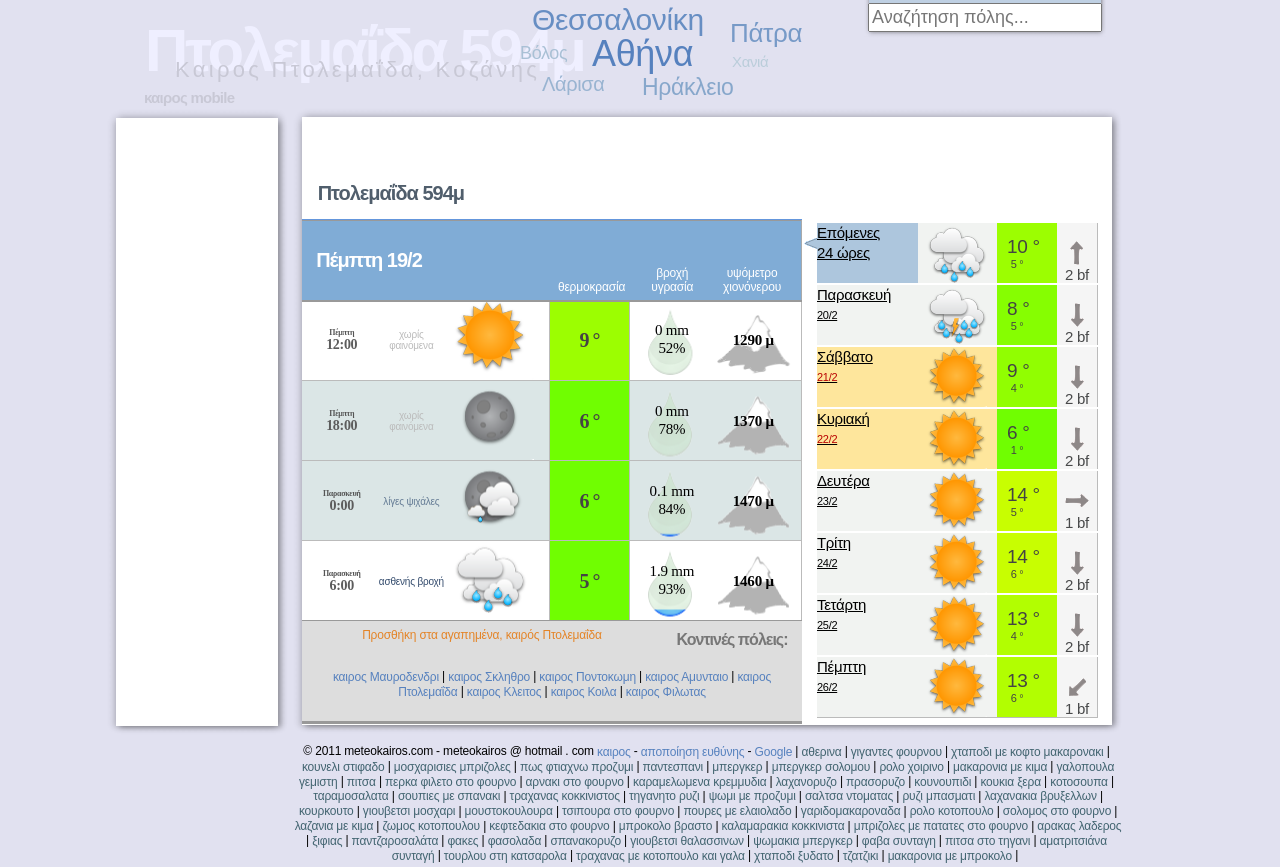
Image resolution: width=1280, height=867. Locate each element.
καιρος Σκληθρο (489, 677)
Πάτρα (766, 33)
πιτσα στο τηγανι (987, 841)
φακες (462, 841)
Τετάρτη (841, 615)
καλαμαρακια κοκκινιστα (783, 826)
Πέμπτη (841, 677)
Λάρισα (573, 84)
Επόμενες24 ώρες (848, 242)
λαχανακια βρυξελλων (1040, 796)
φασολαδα (515, 841)
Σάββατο (845, 367)
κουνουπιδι (942, 782)
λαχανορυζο (806, 782)
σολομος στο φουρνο (1057, 811)
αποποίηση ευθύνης (693, 752)
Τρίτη (834, 553)
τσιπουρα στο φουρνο (618, 811)
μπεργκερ (737, 767)
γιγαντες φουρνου (896, 752)
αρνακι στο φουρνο (575, 782)
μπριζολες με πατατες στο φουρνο (941, 826)
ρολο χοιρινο (911, 767)
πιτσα (361, 782)
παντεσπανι (673, 767)
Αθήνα (642, 53)
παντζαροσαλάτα (395, 841)
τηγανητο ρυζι (664, 796)
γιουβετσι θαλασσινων (687, 841)
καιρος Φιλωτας (666, 692)
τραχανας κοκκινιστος (565, 796)
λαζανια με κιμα (334, 826)
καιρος (614, 752)
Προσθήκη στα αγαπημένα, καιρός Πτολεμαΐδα (482, 635)
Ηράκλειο (687, 87)
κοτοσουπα (1079, 782)
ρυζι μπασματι (938, 796)
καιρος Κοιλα (584, 692)
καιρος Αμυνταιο (686, 677)
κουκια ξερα (1010, 782)
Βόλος (543, 53)
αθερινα (821, 752)
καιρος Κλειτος (504, 692)
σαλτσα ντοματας (849, 796)
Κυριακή (843, 429)
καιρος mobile (189, 97)
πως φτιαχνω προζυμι (576, 767)
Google (774, 752)
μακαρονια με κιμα (1000, 767)
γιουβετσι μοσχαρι (409, 811)
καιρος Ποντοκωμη (587, 677)
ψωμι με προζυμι (752, 796)
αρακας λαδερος (1079, 826)
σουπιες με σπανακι (449, 796)
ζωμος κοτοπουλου (431, 826)
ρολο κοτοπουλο (952, 811)
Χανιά (750, 61)
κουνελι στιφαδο (343, 767)
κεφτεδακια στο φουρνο (549, 826)
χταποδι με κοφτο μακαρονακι (1027, 752)
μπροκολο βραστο (665, 826)
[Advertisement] (856, 166)
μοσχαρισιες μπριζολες (452, 767)
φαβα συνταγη (899, 841)
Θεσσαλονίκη (618, 19)
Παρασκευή (854, 305)
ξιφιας (327, 841)
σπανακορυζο (585, 841)
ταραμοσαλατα (350, 796)
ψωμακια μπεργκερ (802, 841)
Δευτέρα (843, 491)
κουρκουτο (326, 811)
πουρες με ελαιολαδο (737, 811)
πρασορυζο (875, 782)
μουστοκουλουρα (509, 811)
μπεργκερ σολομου (821, 767)
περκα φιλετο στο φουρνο (450, 782)
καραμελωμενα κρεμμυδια (699, 782)
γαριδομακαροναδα (851, 811)
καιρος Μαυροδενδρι (386, 677)
